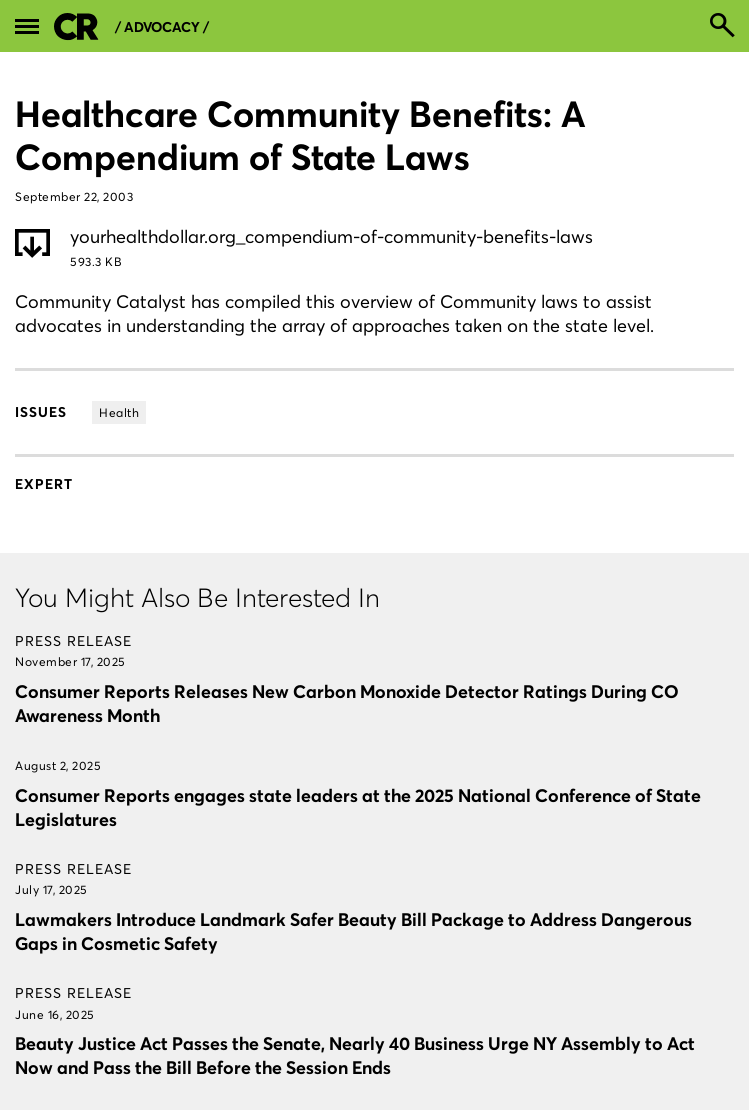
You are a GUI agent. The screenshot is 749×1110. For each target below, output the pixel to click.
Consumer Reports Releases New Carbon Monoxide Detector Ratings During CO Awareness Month (347, 703)
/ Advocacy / (162, 27)
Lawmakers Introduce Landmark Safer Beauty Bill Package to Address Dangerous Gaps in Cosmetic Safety (353, 931)
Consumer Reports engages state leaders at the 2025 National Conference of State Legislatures (358, 807)
